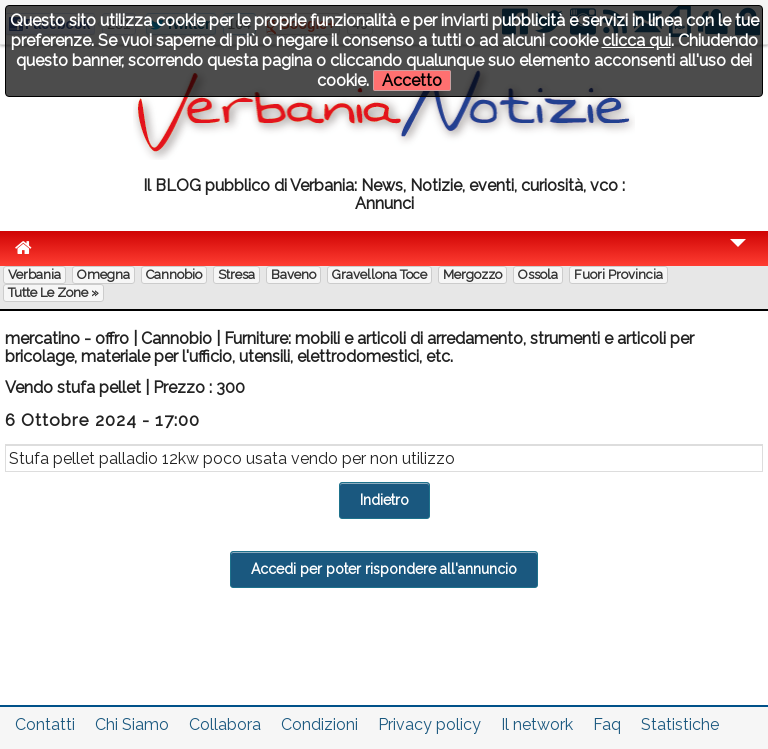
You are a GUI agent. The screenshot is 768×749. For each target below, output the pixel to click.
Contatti (45, 724)
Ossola (538, 274)
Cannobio (174, 274)
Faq (607, 724)
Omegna (103, 274)
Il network (537, 724)
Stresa (236, 274)
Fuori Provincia (618, 274)
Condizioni (319, 724)
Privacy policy (429, 724)
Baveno (293, 274)
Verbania (34, 274)
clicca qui (636, 40)
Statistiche (680, 724)
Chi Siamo (132, 724)
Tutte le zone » (53, 292)
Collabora (225, 724)
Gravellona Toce (379, 274)
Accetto (412, 80)
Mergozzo (472, 274)
